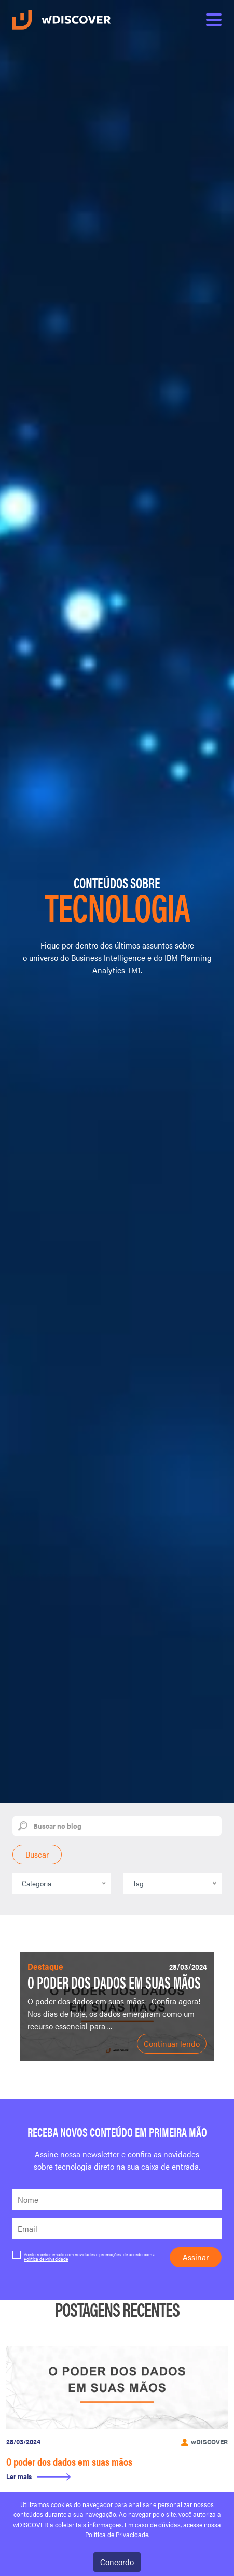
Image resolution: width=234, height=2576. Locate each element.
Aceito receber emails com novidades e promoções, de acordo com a (84, 2256)
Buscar (37, 1854)
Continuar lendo (172, 2043)
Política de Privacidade (46, 2259)
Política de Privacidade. (117, 2534)
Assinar (196, 2257)
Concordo (117, 2562)
